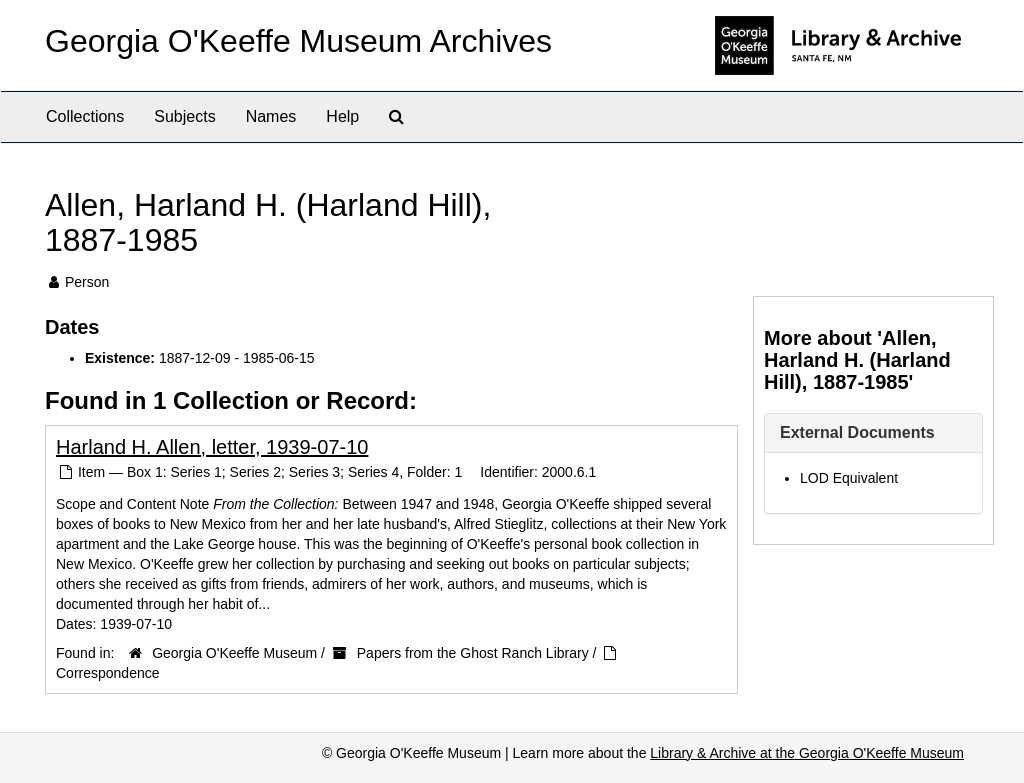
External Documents (857, 432)
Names (271, 116)
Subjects (184, 116)
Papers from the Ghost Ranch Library (473, 653)
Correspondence (108, 673)
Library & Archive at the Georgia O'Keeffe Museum (807, 753)
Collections (85, 116)
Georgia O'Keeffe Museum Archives (298, 41)
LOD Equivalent (849, 478)
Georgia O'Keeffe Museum (234, 653)
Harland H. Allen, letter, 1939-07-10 (212, 447)
